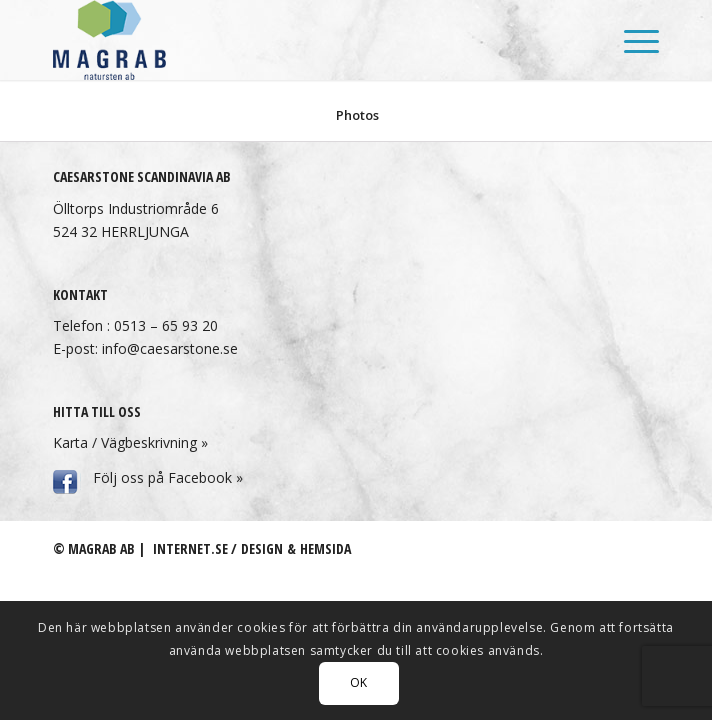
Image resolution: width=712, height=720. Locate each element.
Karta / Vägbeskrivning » (130, 442)
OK (359, 682)
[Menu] (631, 40)
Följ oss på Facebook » (168, 477)
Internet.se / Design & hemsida (252, 548)
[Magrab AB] (295, 40)
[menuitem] (631, 40)
